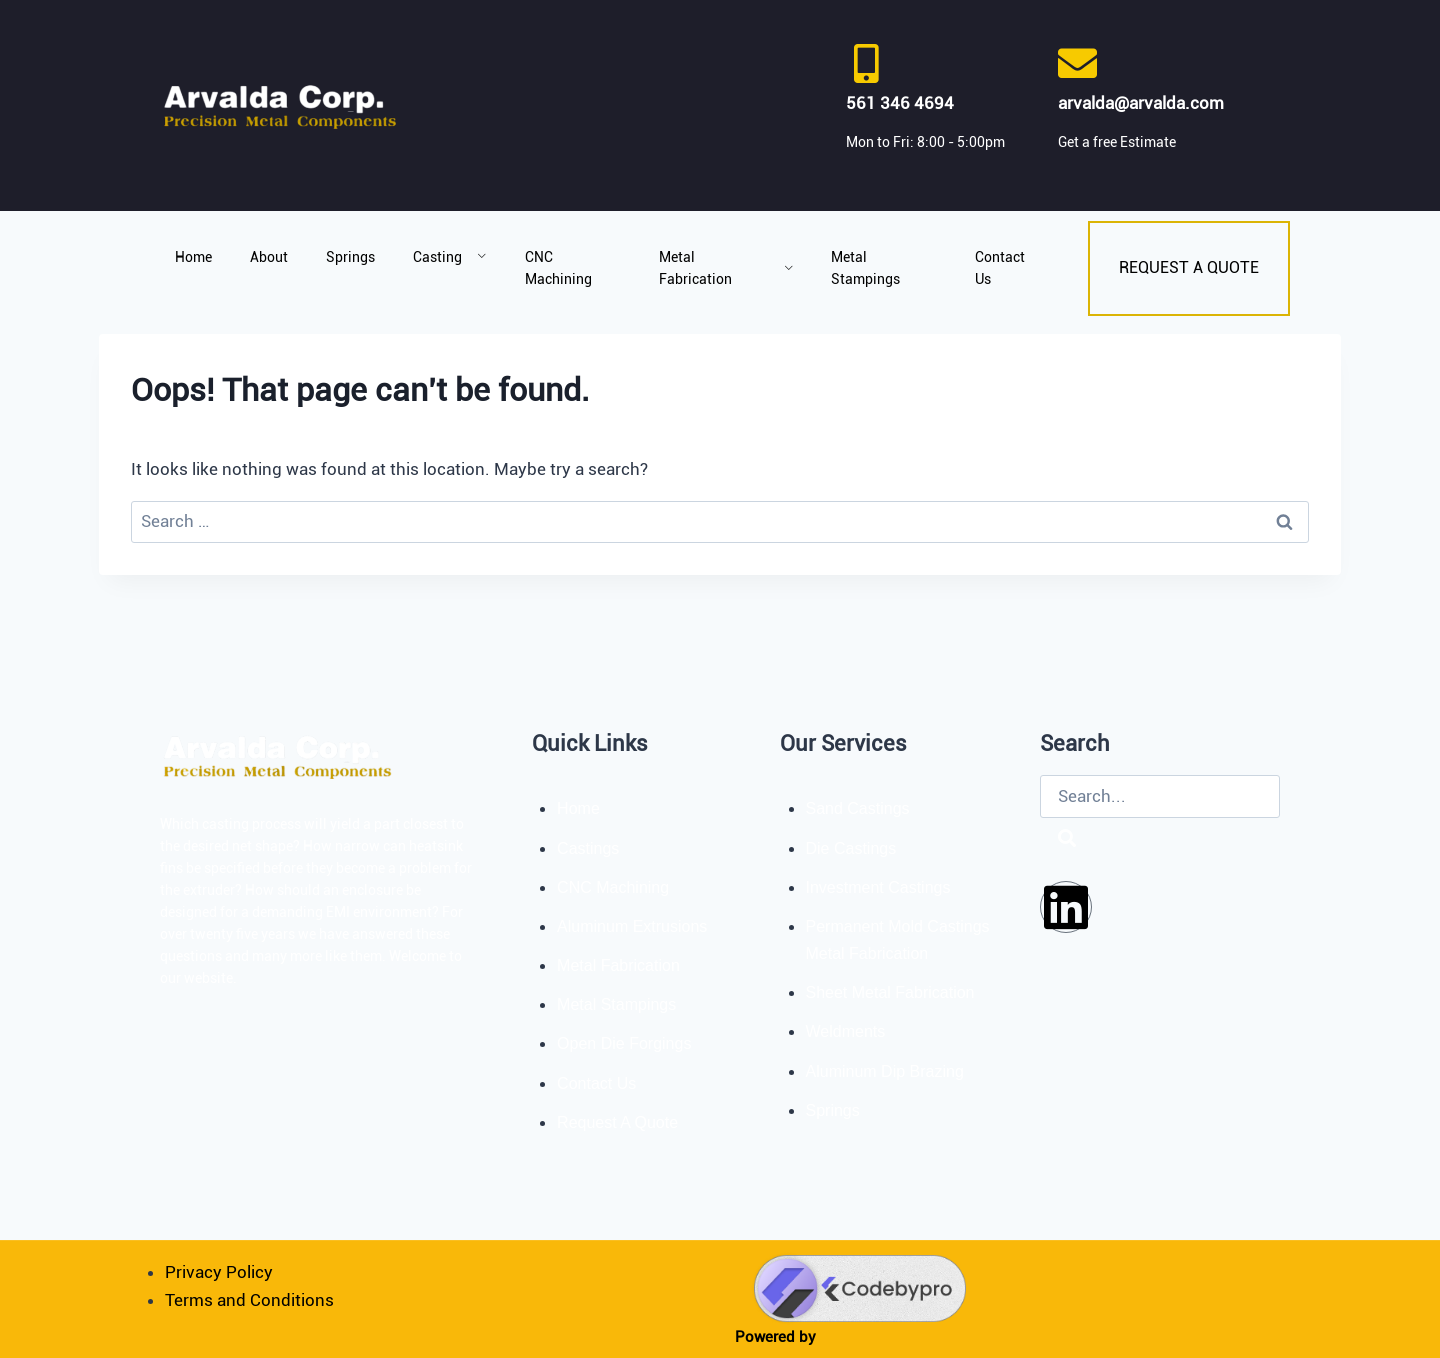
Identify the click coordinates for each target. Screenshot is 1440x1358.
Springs (350, 257)
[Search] (1067, 839)
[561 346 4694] (865, 63)
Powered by (775, 1337)
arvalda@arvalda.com (1141, 103)
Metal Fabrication (726, 268)
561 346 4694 (900, 103)
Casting (450, 257)
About (269, 257)
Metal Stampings (865, 268)
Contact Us (1000, 268)
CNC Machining (558, 268)
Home (193, 257)
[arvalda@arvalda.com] (1077, 63)
